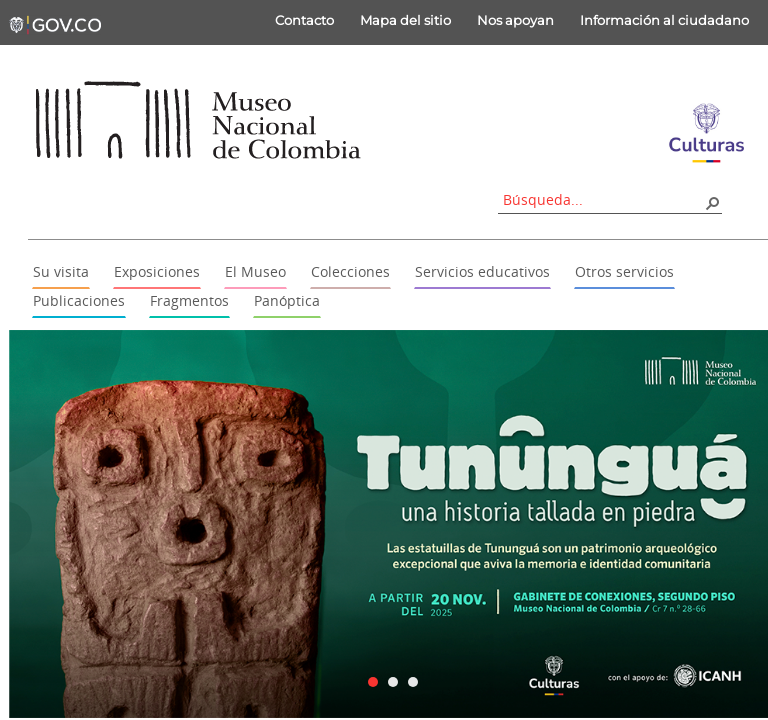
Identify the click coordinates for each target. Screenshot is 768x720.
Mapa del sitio (405, 20)
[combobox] (603, 199)
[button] (712, 202)
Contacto (304, 20)
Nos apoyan (515, 20)
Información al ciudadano (664, 20)
